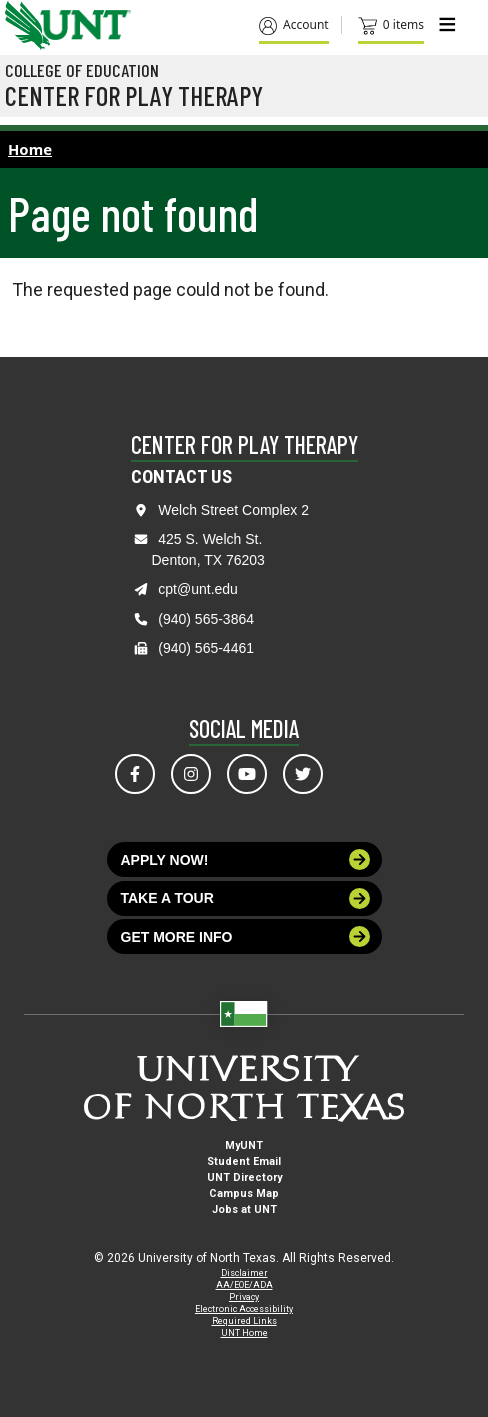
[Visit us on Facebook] (135, 774)
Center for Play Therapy (134, 95)
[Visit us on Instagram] (191, 774)
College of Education (82, 70)
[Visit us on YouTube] (247, 774)
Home (30, 149)
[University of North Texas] (25, 23)
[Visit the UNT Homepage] (100, 18)
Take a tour (246, 898)
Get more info (246, 936)
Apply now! (246, 859)
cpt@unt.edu (198, 589)
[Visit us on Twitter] (303, 774)
